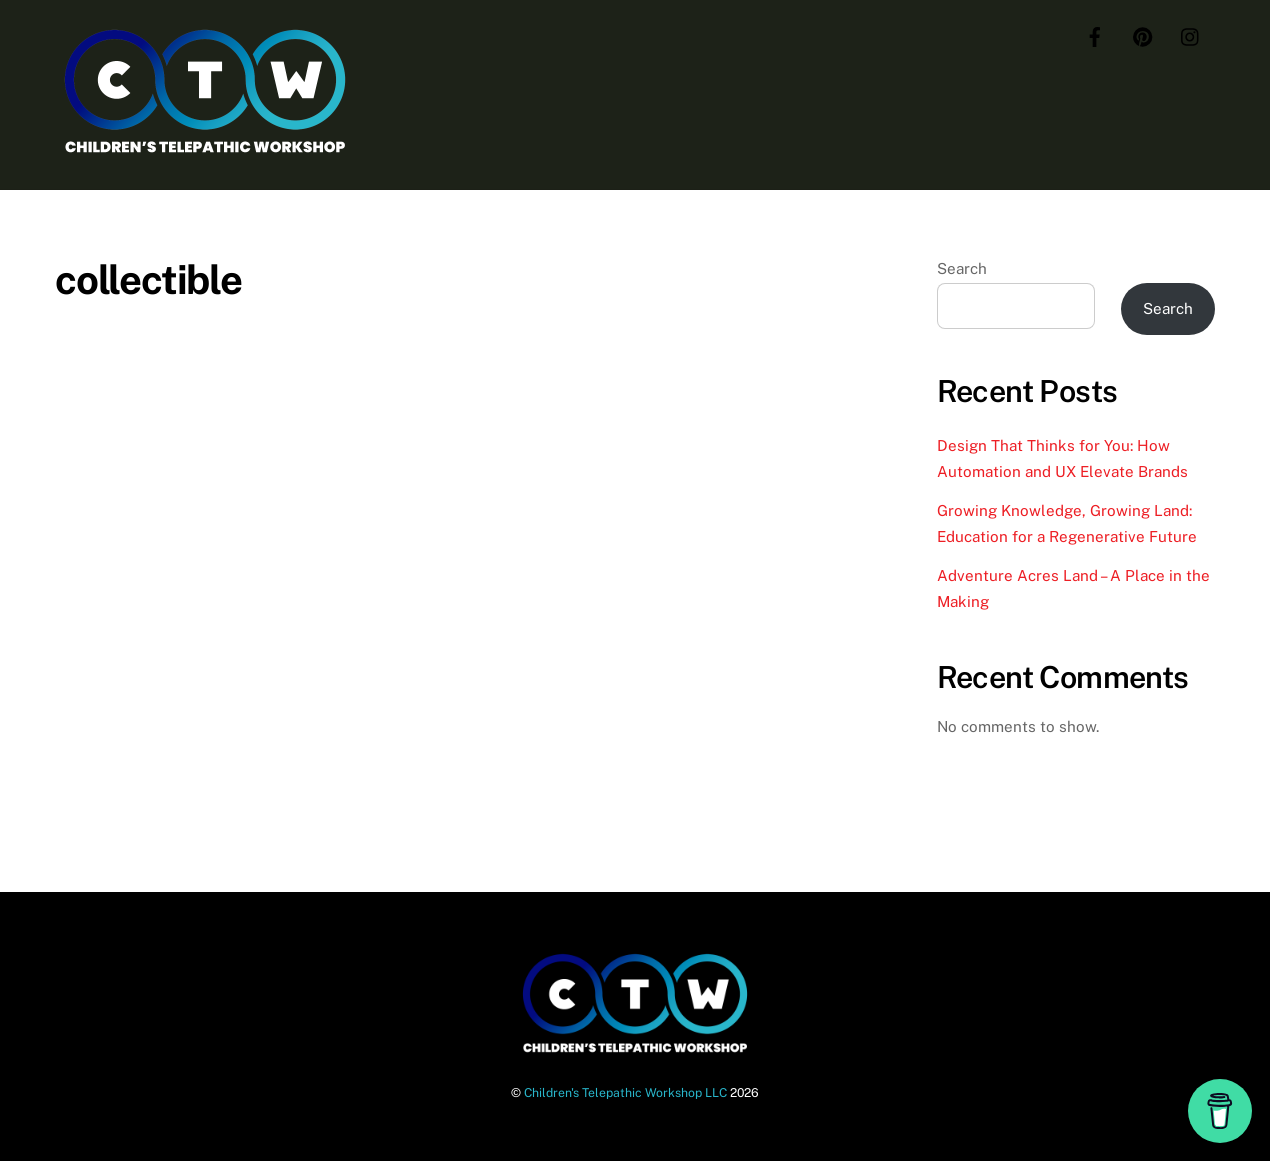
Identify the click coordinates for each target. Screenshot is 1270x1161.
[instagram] (1191, 34)
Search (962, 268)
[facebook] (1095, 34)
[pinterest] (1143, 34)
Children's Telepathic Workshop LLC (625, 1092)
